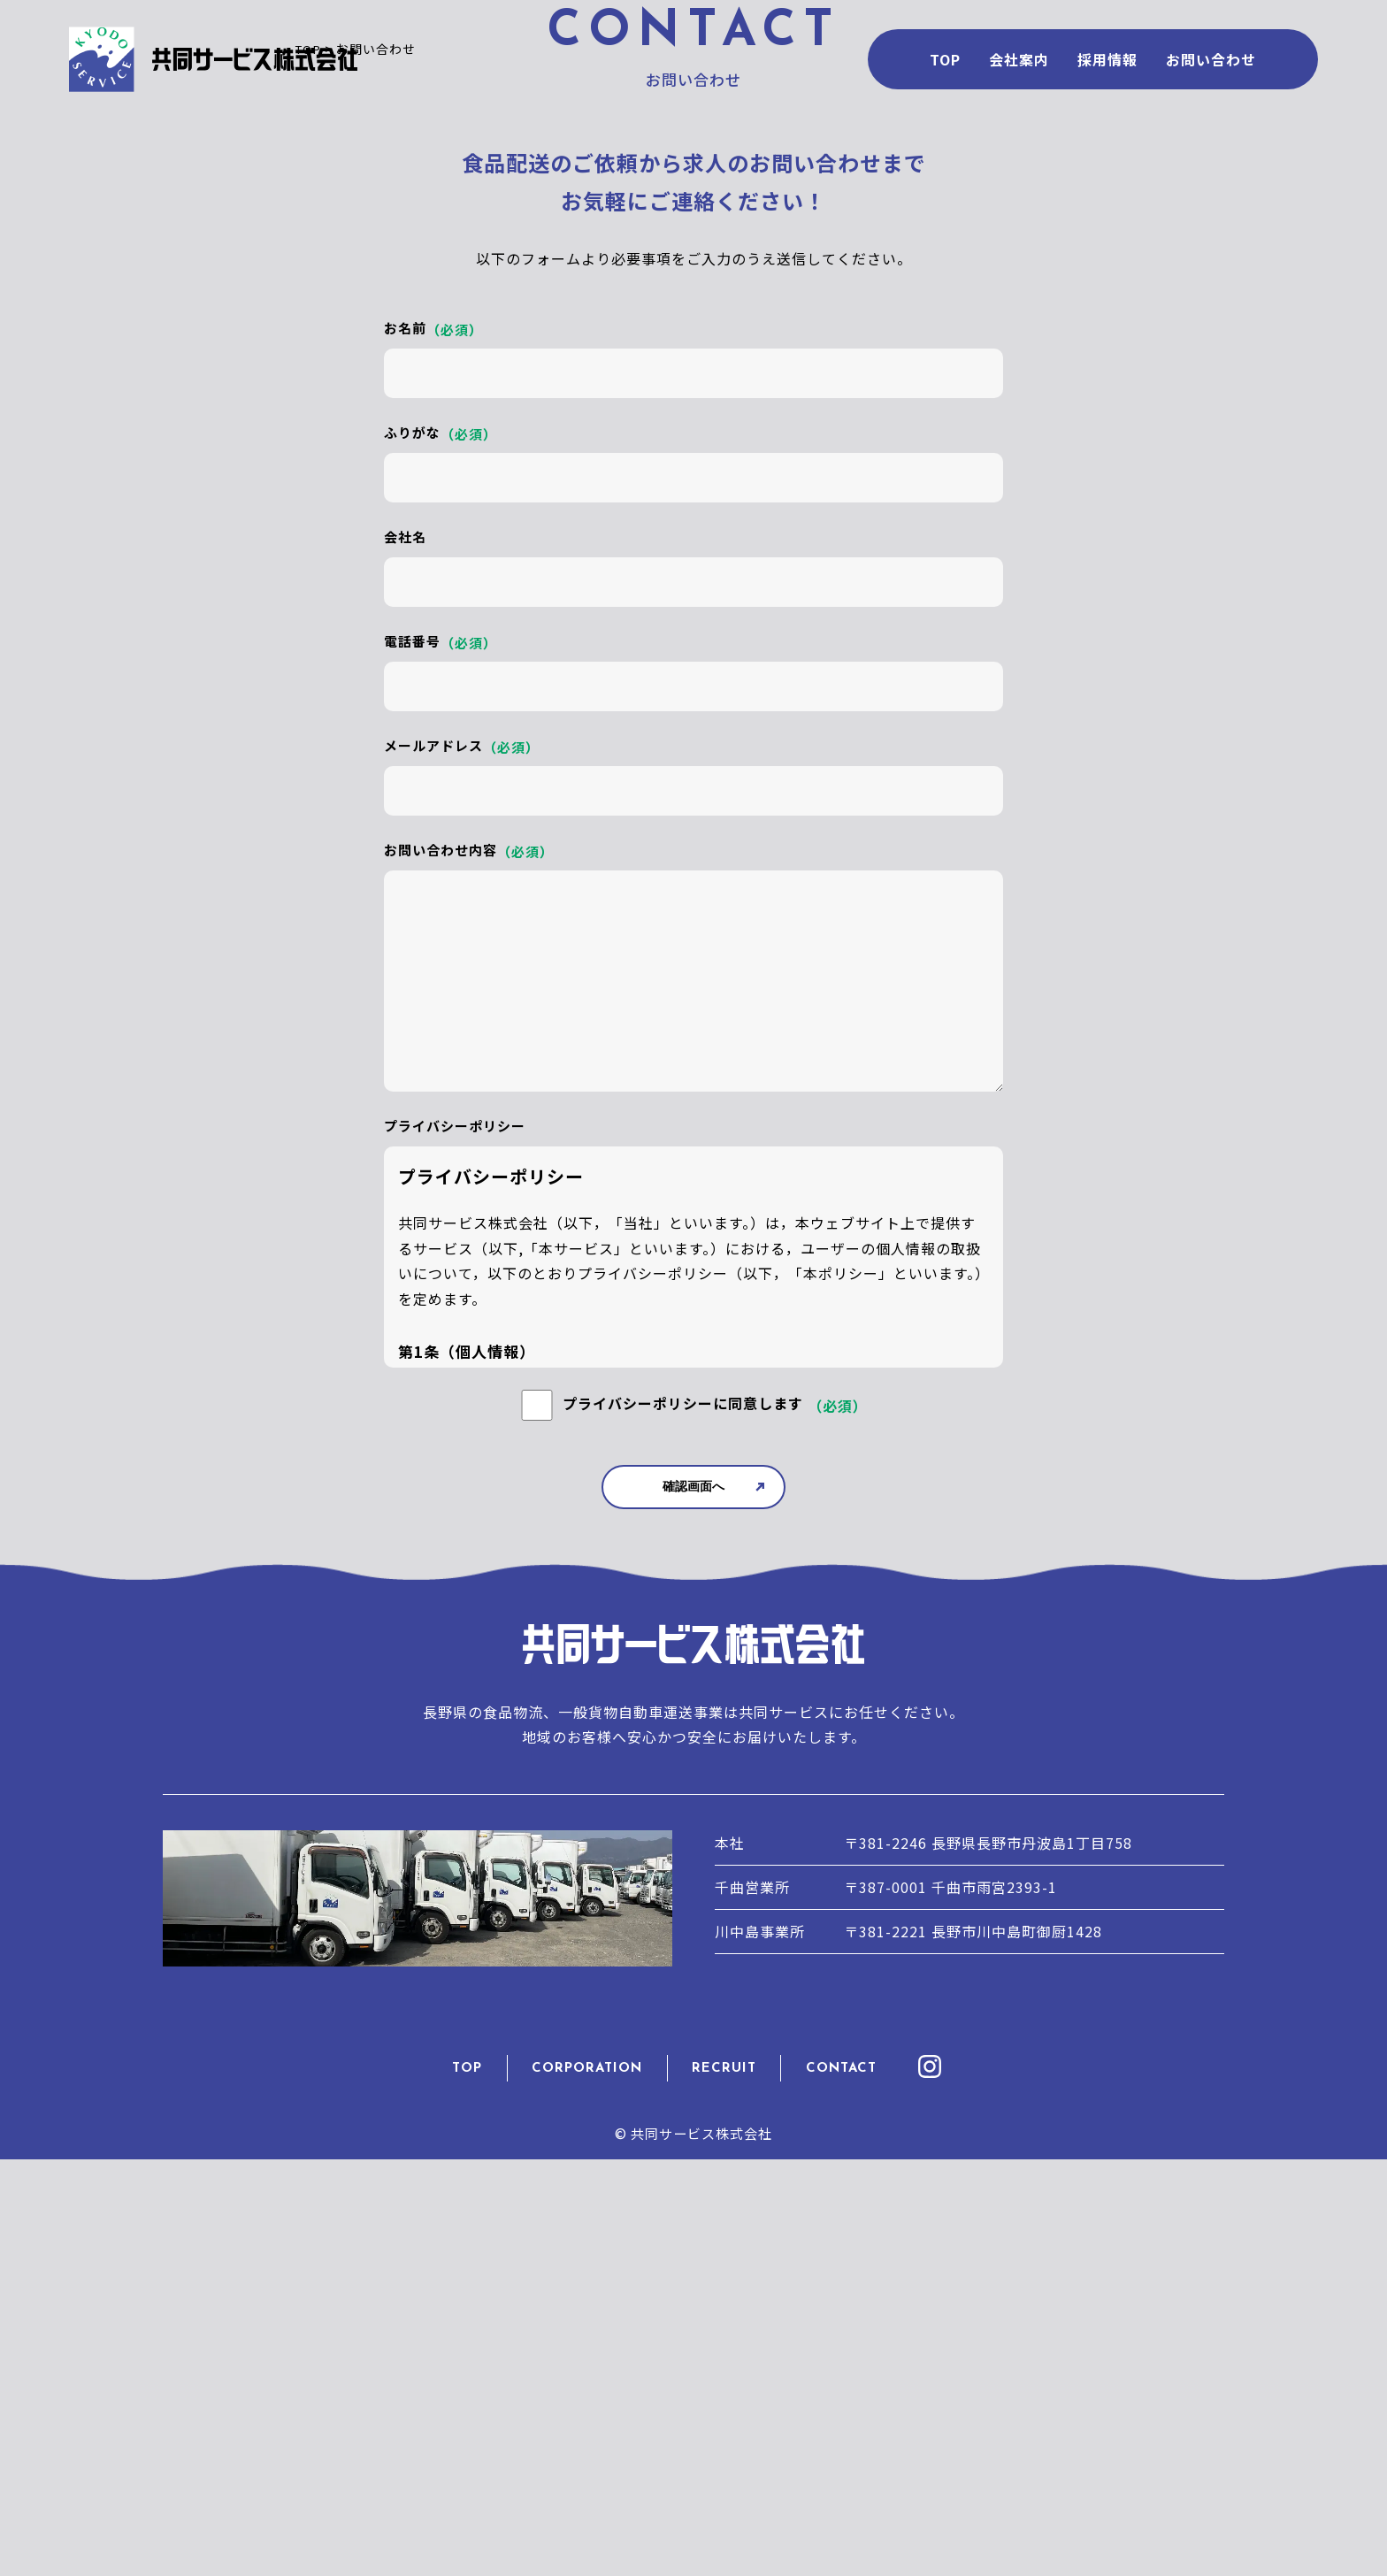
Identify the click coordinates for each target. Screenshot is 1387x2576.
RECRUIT (726, 2492)
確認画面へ (693, 1915)
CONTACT (835, 2492)
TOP (480, 2492)
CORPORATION (594, 2492)
